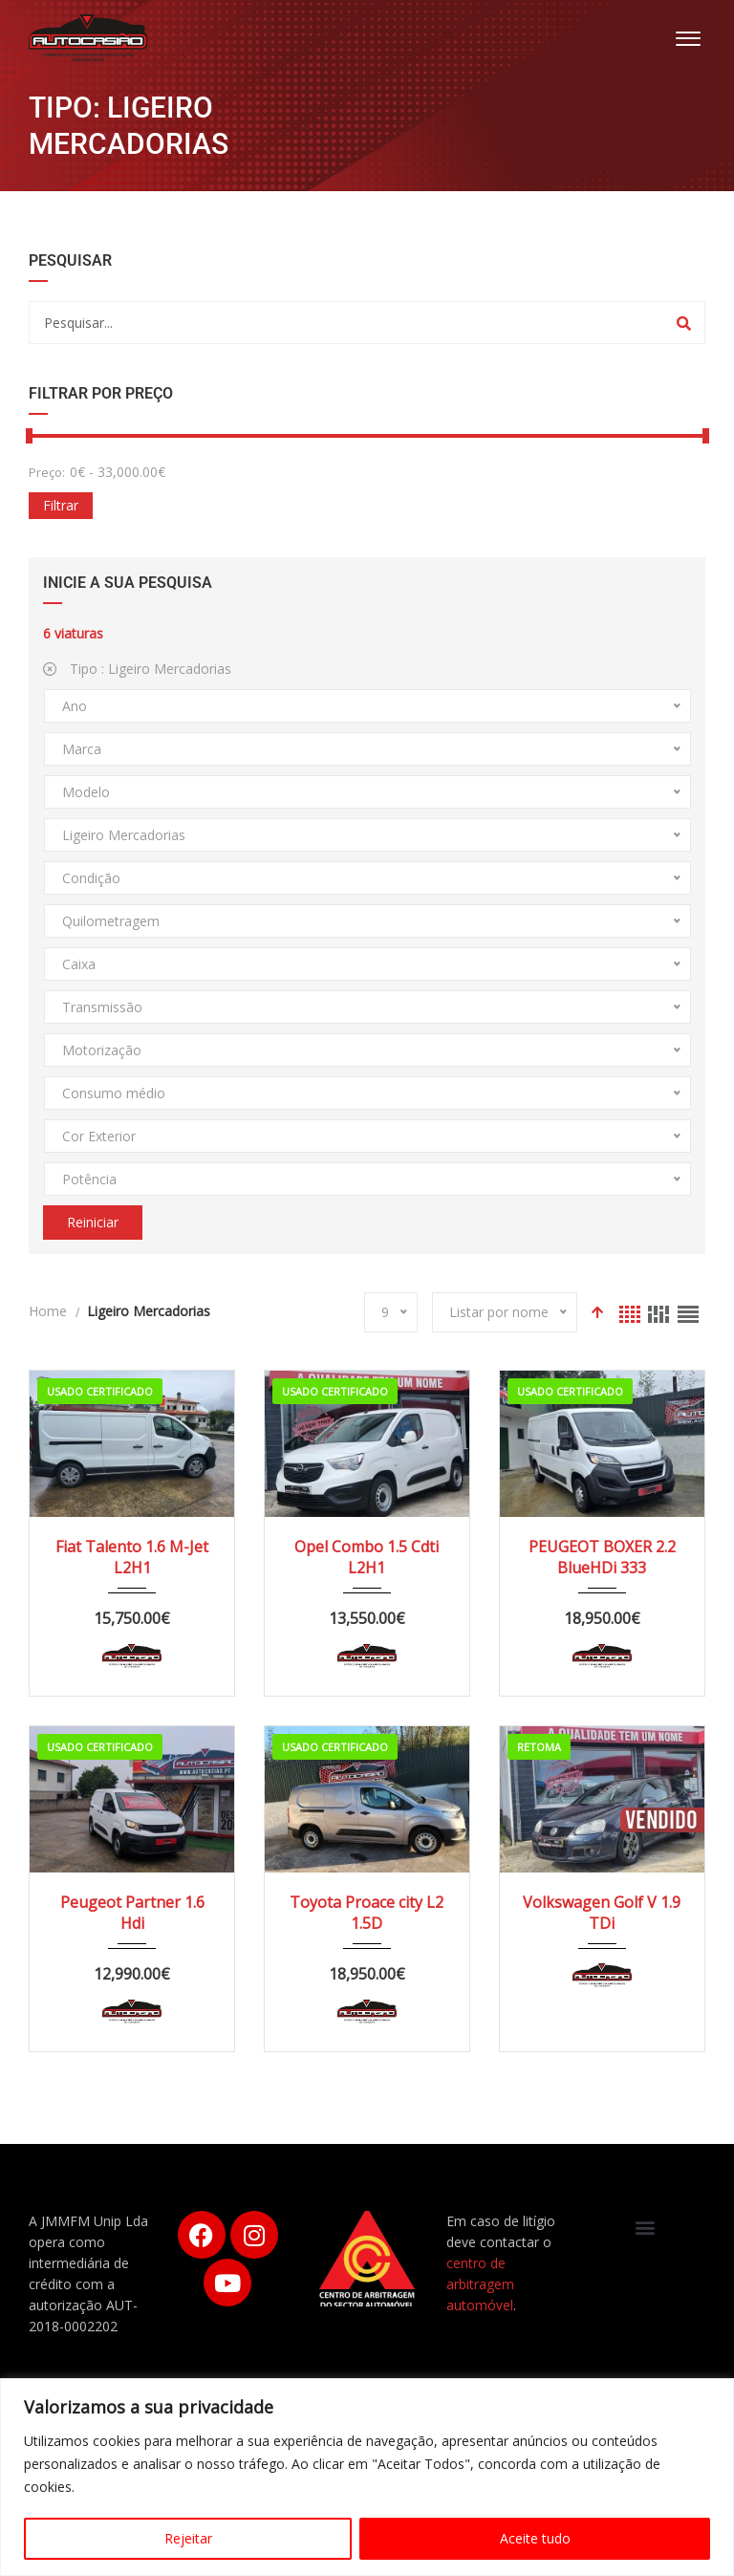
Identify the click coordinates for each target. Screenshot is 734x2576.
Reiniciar (93, 1222)
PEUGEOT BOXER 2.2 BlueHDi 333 (602, 1557)
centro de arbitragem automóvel (480, 2284)
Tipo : (137, 669)
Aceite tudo (535, 2538)
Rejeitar (188, 2538)
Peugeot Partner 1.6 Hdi (132, 1913)
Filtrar (60, 505)
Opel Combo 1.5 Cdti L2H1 (366, 1557)
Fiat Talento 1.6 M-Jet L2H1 (131, 1557)
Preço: (47, 472)
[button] (645, 2226)
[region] (367, 2477)
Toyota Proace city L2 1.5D (366, 1913)
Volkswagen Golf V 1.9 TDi (601, 1913)
